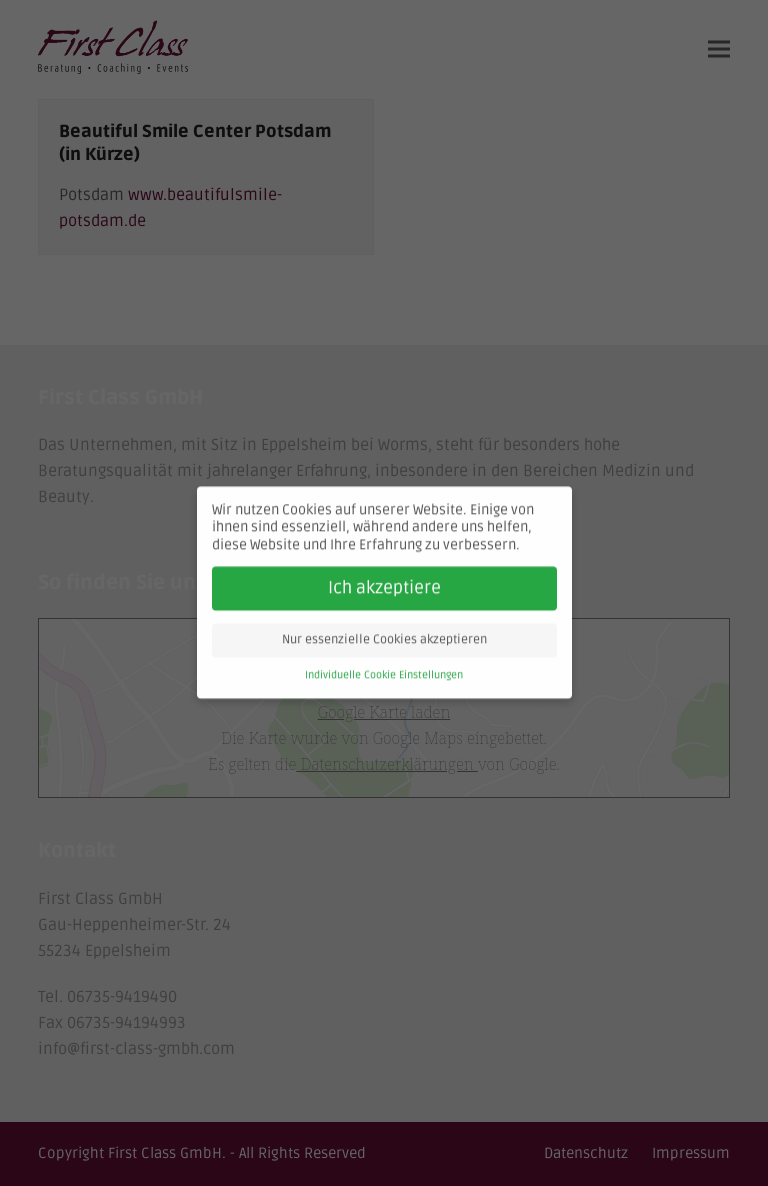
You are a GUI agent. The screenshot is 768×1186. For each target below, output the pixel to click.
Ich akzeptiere (384, 583)
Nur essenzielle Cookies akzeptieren (384, 635)
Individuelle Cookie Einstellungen (384, 670)
